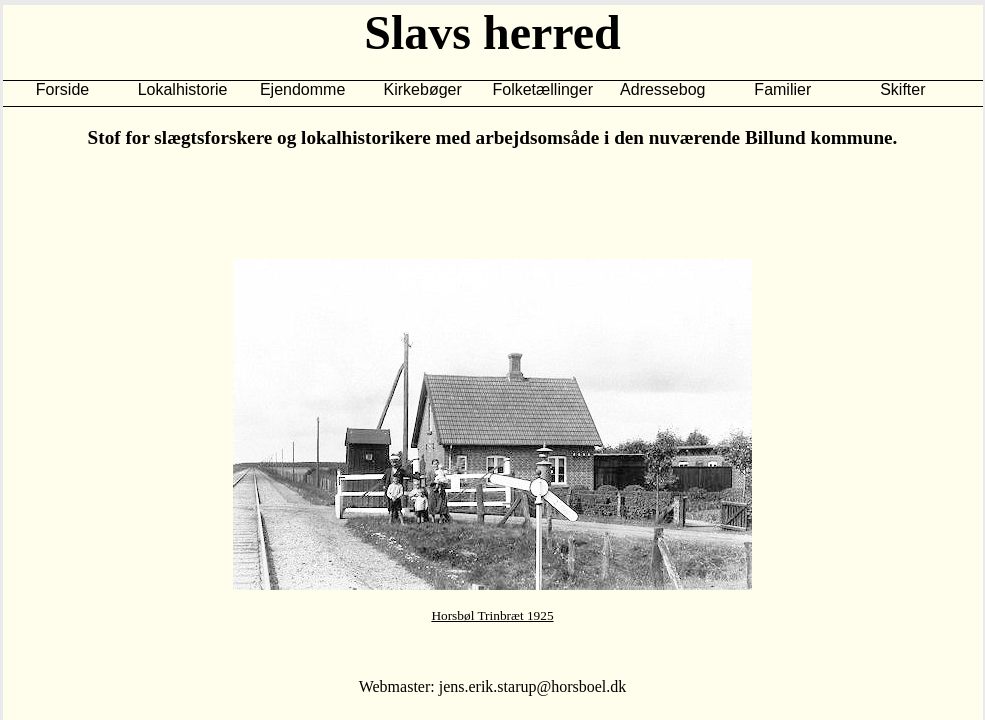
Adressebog (662, 89)
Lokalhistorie (183, 89)
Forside (62, 89)
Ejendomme (302, 89)
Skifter (902, 89)
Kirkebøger (423, 89)
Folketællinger (542, 89)
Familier (782, 89)
